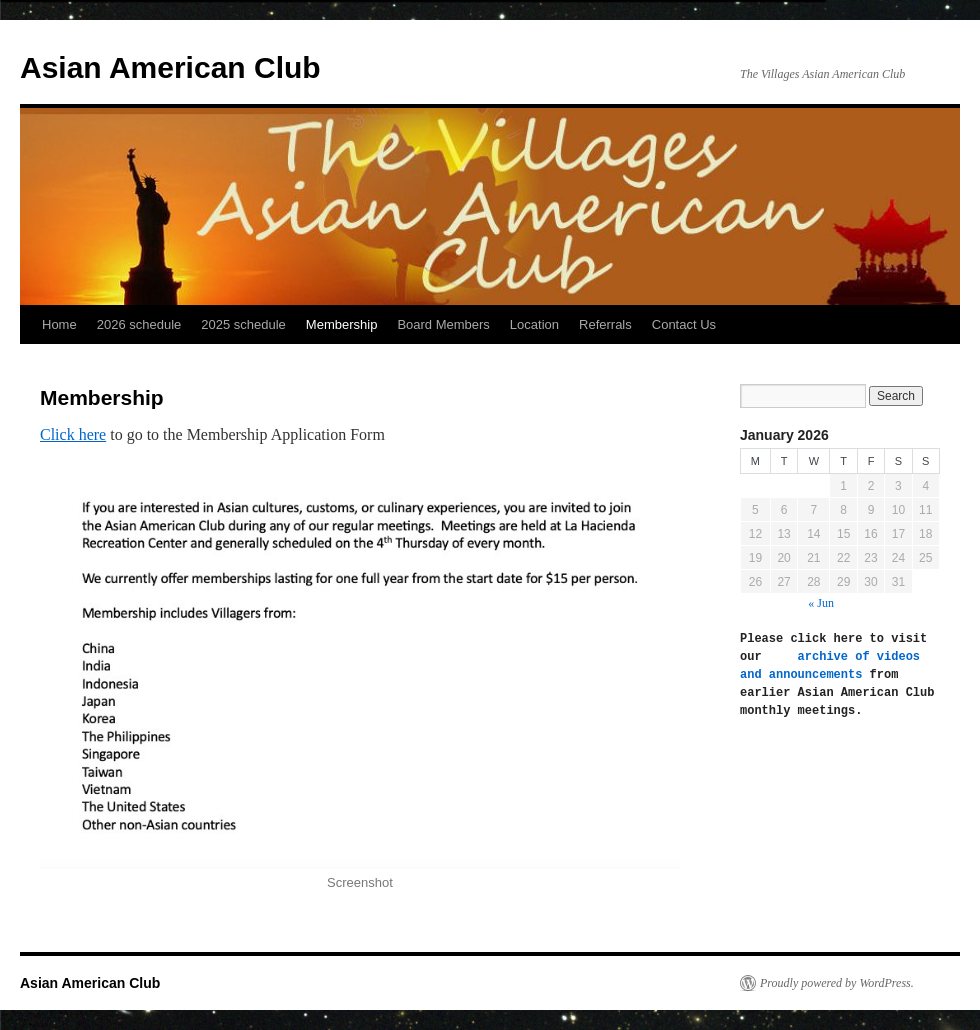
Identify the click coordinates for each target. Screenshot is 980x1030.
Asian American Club (170, 67)
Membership (342, 324)
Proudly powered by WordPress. (837, 983)
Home (59, 324)
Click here (73, 434)
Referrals (605, 324)
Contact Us (684, 324)
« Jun (821, 603)
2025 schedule (243, 324)
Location (534, 324)
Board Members (443, 324)
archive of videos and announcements (833, 665)
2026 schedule (139, 324)
